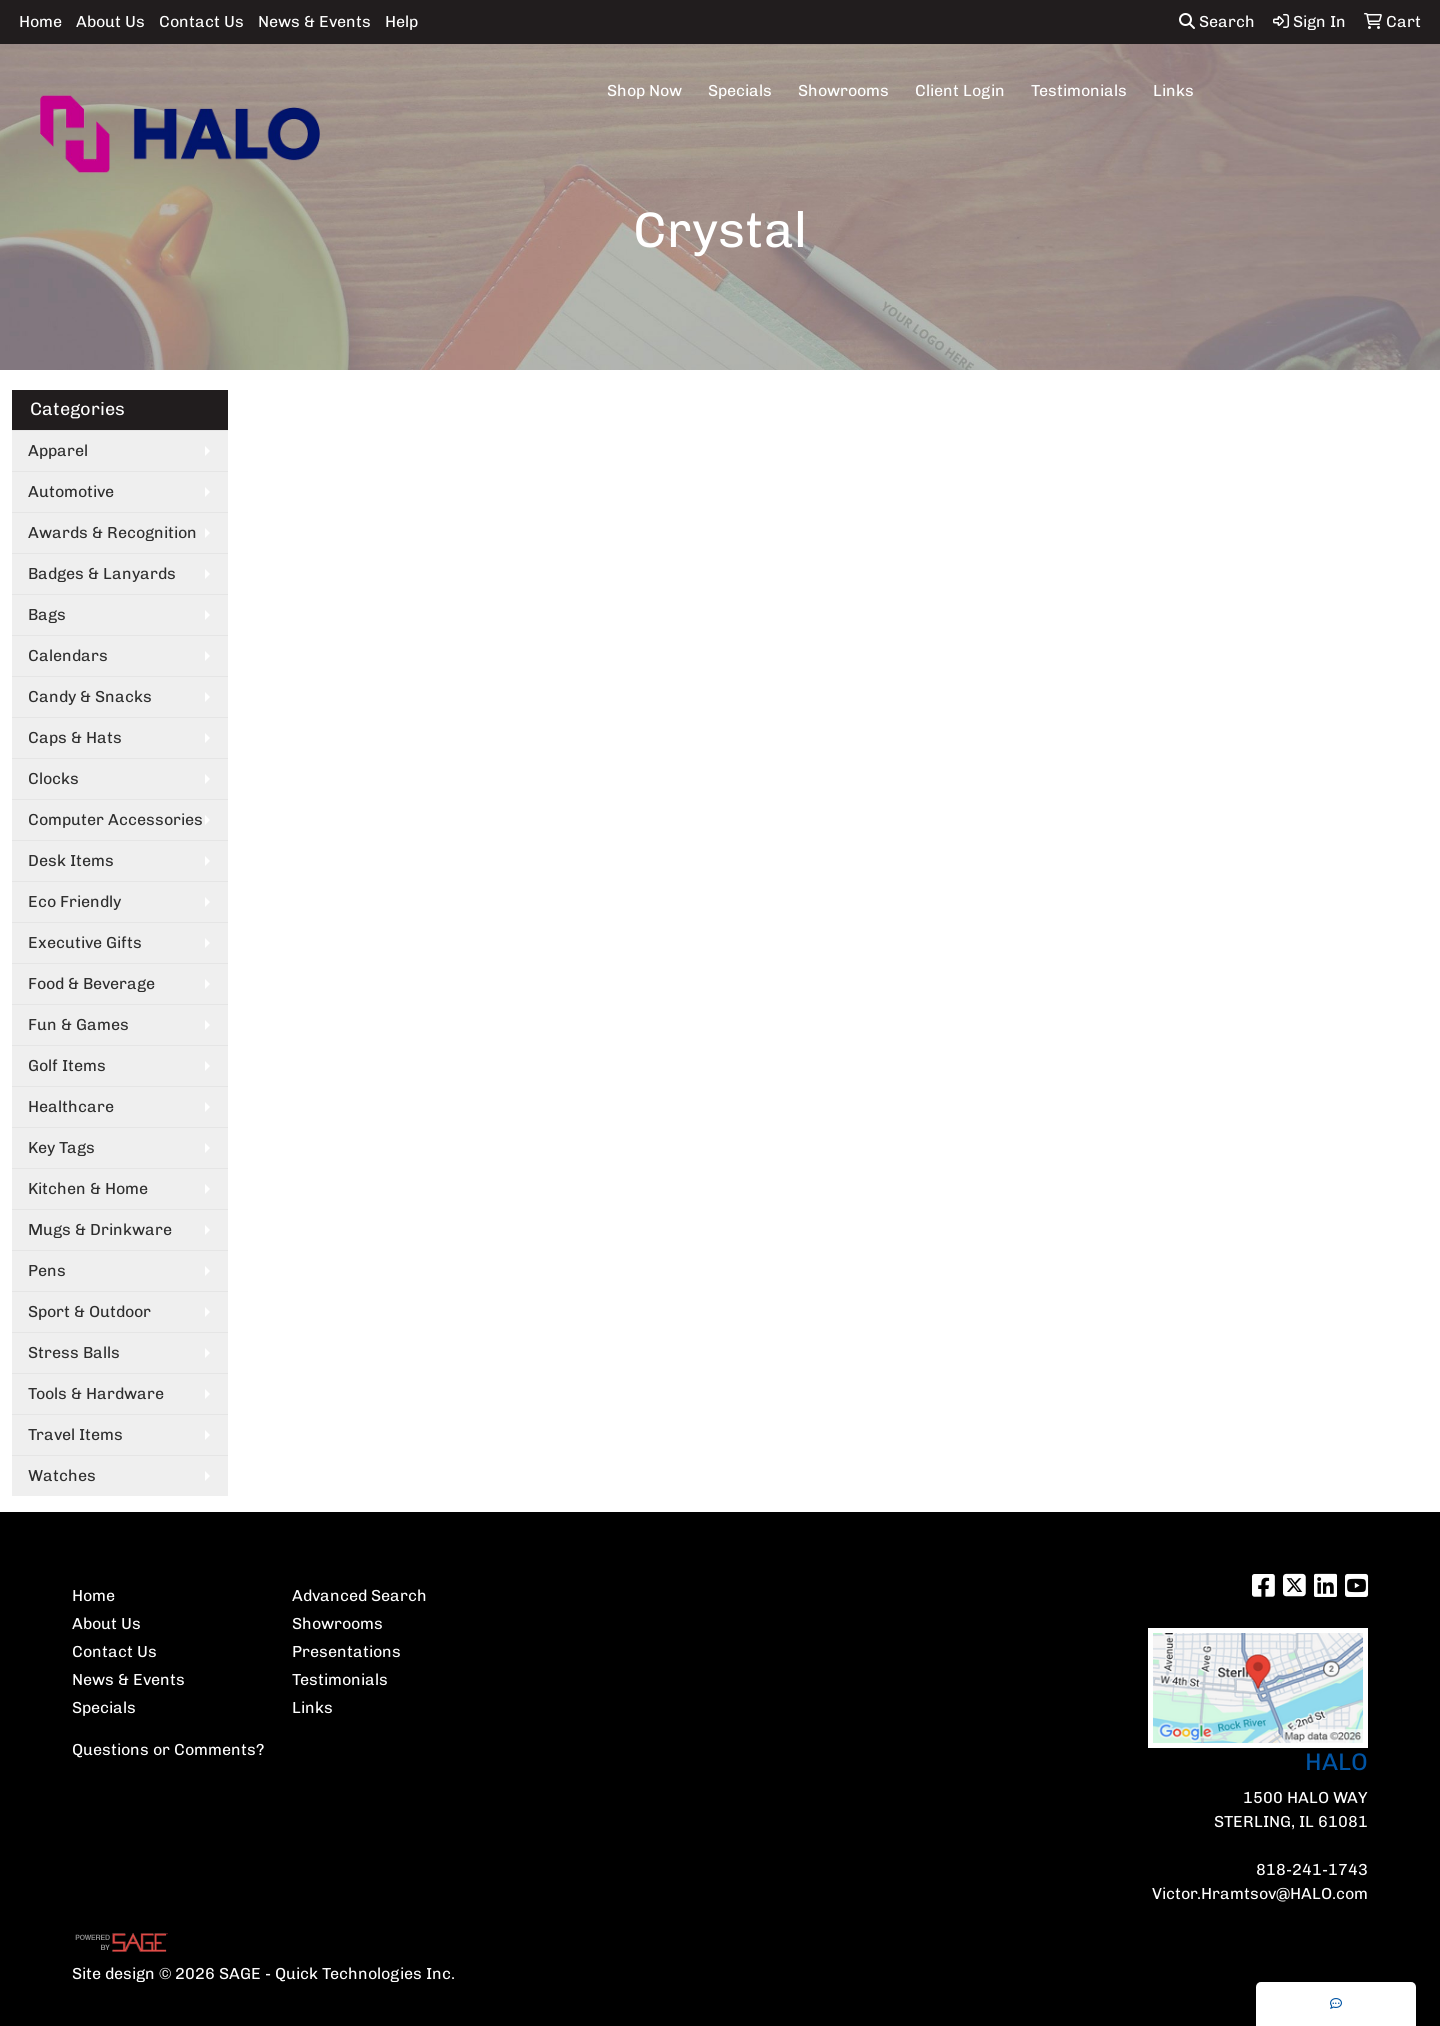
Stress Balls (74, 1352)
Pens (47, 1270)
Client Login (960, 90)
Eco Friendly (74, 901)
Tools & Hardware (96, 1393)
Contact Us (201, 21)
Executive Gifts (85, 942)
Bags (47, 614)
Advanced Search (359, 1595)
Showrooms (843, 90)
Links (1173, 90)
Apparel (58, 450)
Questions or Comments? (168, 1749)
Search (1217, 21)
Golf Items (67, 1065)
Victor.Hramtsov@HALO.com (1260, 1893)
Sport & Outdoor (89, 1311)
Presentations (346, 1651)
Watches (62, 1475)
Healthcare (71, 1106)
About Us (110, 21)
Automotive (71, 491)
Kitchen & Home (88, 1188)
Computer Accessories (115, 819)
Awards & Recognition (112, 532)
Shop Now (644, 90)
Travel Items (75, 1434)
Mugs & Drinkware (100, 1229)
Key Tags (61, 1147)
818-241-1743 (1312, 1869)
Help (401, 21)
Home (40, 21)
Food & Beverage (91, 983)
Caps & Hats (75, 737)
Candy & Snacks (90, 696)
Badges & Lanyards (102, 573)
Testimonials (1079, 90)
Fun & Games (78, 1024)
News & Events (314, 21)
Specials (740, 90)
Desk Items (71, 860)
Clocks (53, 778)
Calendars (68, 655)
